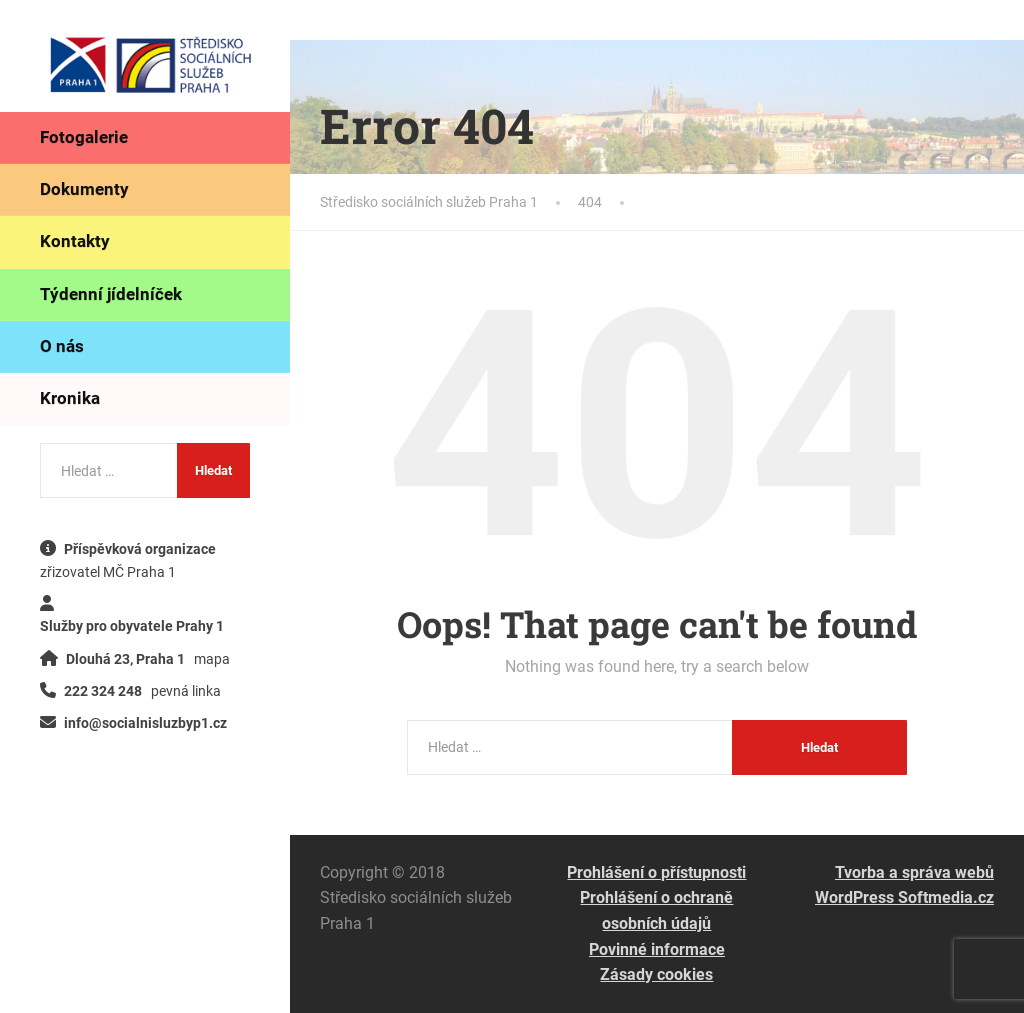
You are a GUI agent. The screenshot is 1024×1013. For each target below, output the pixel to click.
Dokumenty (84, 189)
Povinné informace (657, 949)
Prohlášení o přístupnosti (656, 872)
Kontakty (75, 241)
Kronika (70, 398)
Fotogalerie (84, 137)
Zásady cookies (656, 974)
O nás (62, 346)
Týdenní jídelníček (111, 294)
